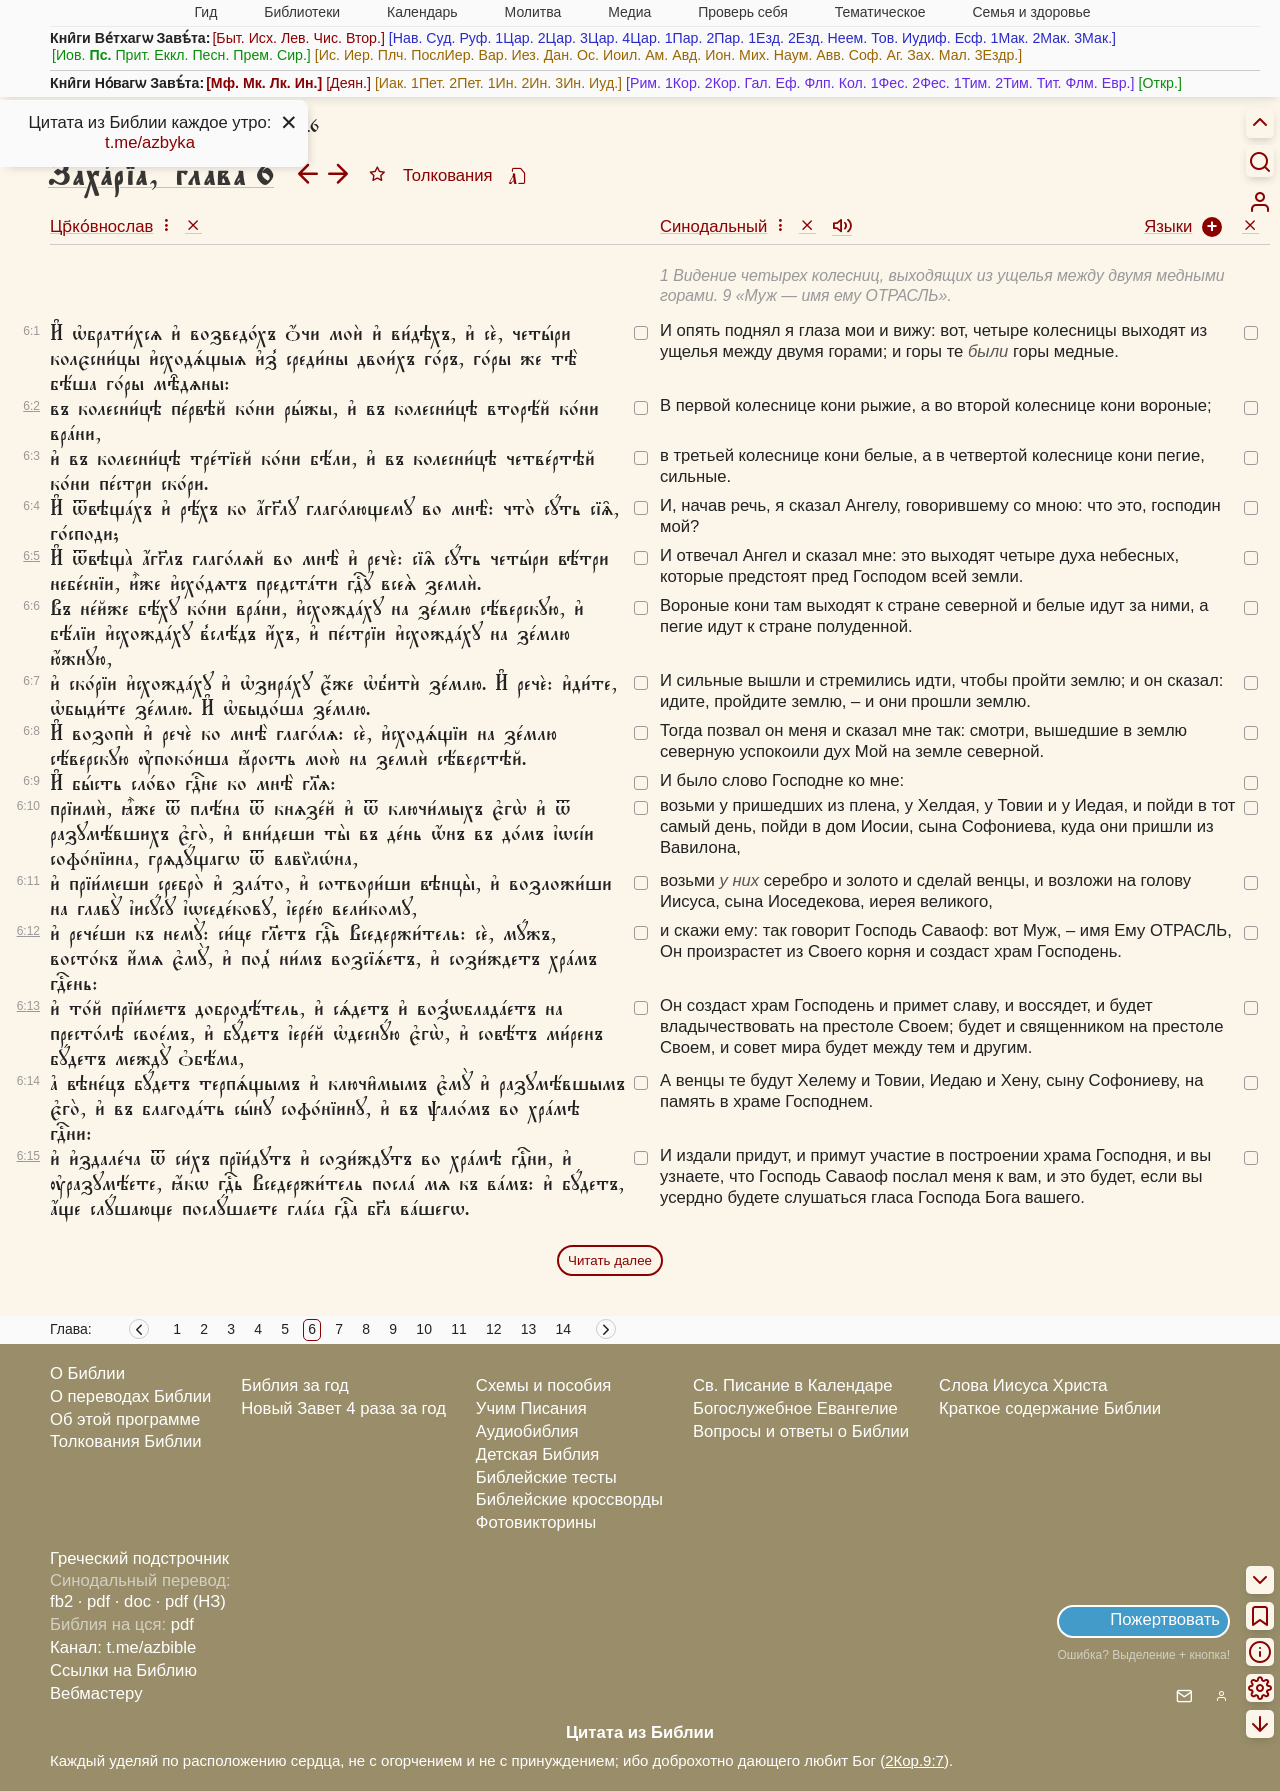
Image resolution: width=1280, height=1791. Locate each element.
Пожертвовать (1165, 1619)
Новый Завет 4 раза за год (343, 1408)
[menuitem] (1260, 202)
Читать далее (610, 1260)
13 (529, 1329)
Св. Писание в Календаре (793, 1385)
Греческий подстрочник (139, 1558)
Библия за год (295, 1385)
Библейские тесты (546, 1477)
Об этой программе (125, 1419)
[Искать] (1260, 161)
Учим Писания (531, 1408)
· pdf (94, 1601)
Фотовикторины (536, 1522)
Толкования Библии (126, 1441)
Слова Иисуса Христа (1023, 1385)
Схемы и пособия (543, 1385)
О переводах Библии (130, 1396)
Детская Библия (537, 1454)
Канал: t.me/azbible (123, 1647)
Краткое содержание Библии (1050, 1408)
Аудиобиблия (527, 1431)
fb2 (61, 1601)
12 (494, 1329)
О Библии (87, 1373)
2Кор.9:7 (914, 1760)
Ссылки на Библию (123, 1670)
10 (424, 1329)
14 (564, 1329)
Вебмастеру (96, 1693)
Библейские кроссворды (569, 1499)
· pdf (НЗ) (191, 1601)
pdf (182, 1624)
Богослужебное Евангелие (795, 1408)
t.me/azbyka (150, 142)
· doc (133, 1601)
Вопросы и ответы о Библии (801, 1431)
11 (459, 1329)
